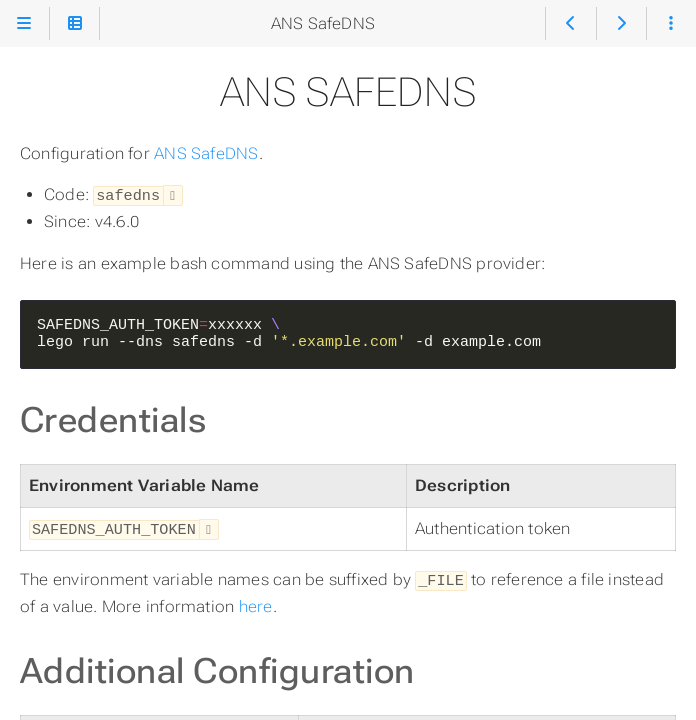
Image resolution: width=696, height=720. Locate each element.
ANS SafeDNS (206, 153)
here (256, 602)
